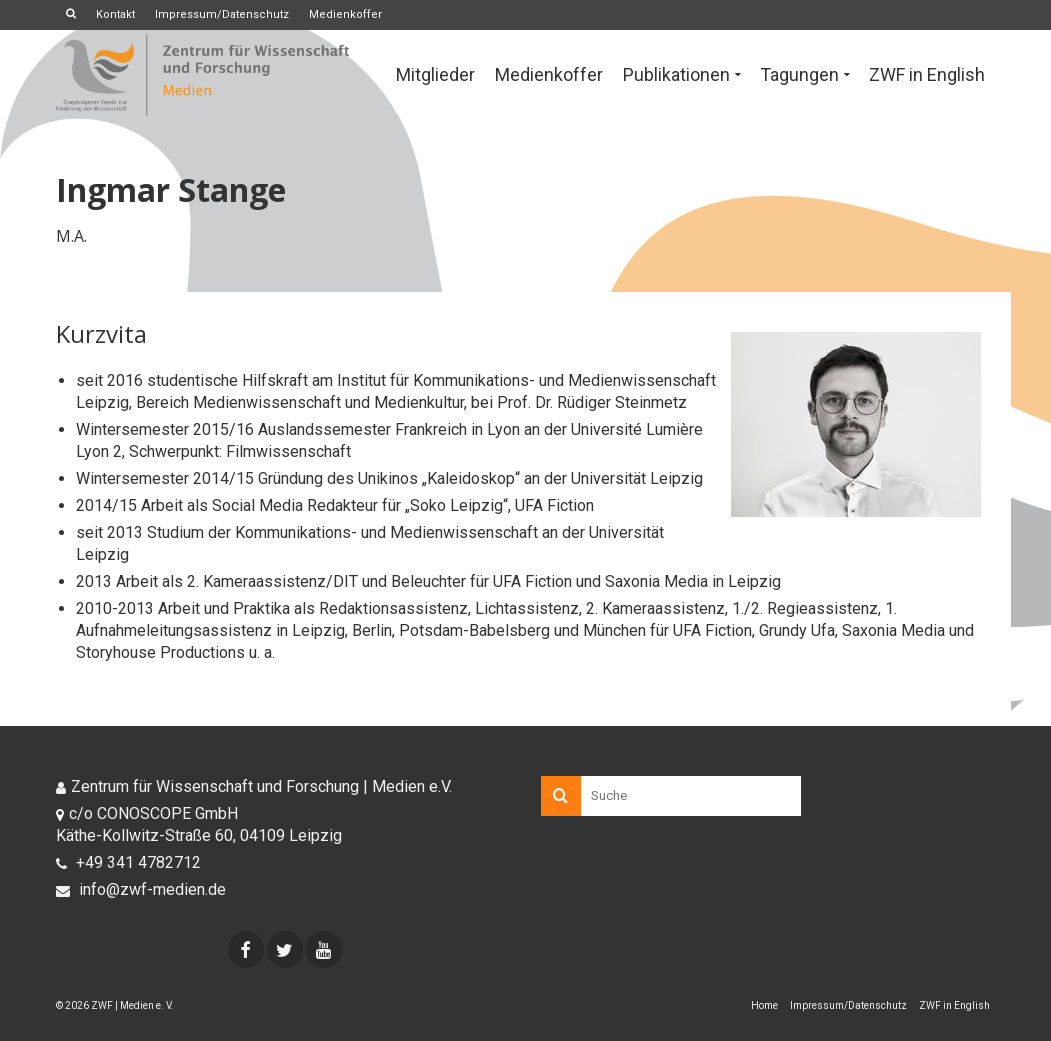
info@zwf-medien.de (141, 889)
